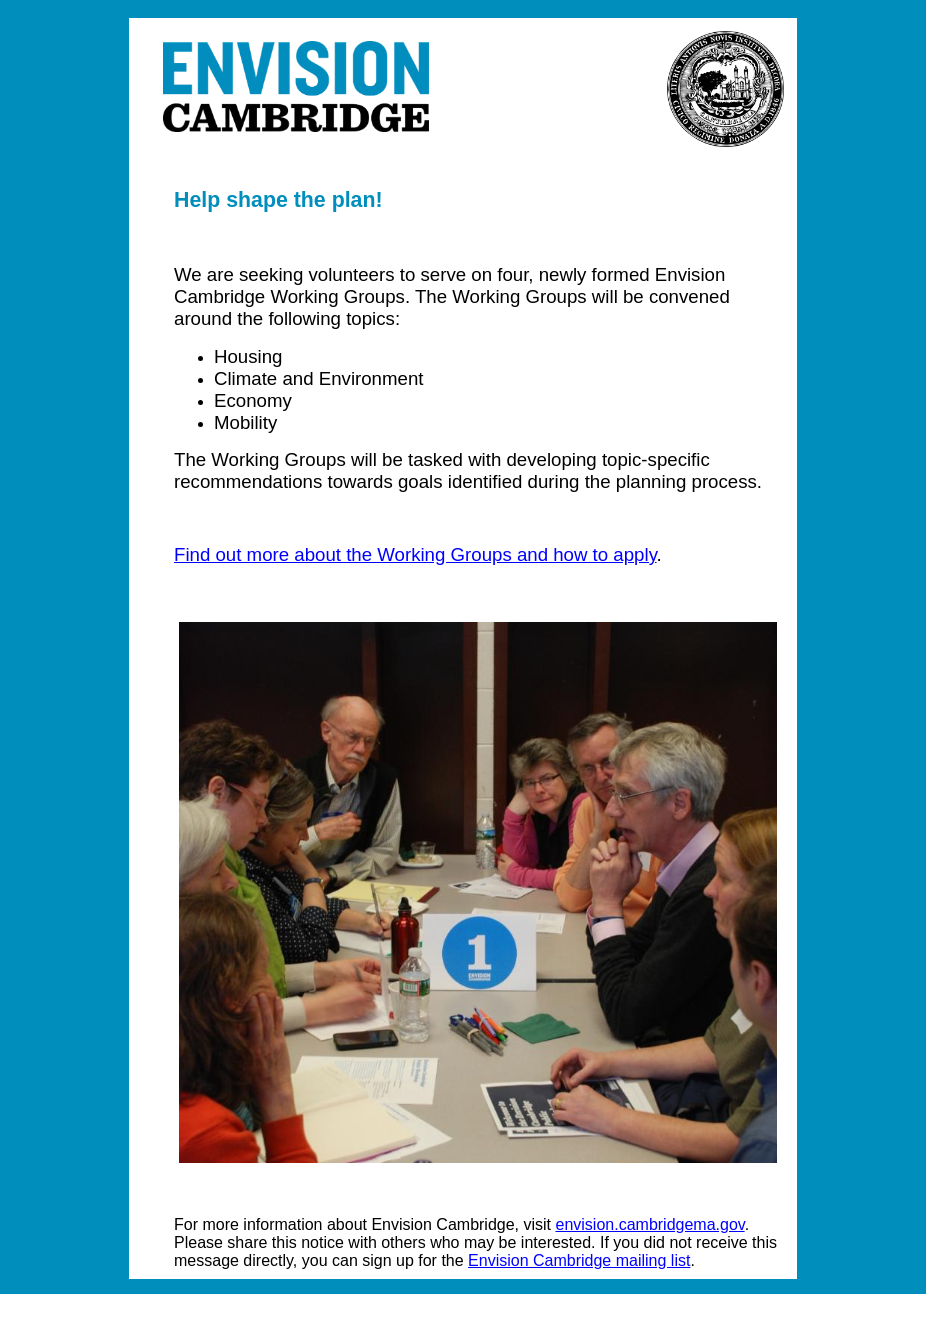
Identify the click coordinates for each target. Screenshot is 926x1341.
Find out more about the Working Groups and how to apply (415, 554)
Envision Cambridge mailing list (579, 1260)
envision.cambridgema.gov (650, 1224)
